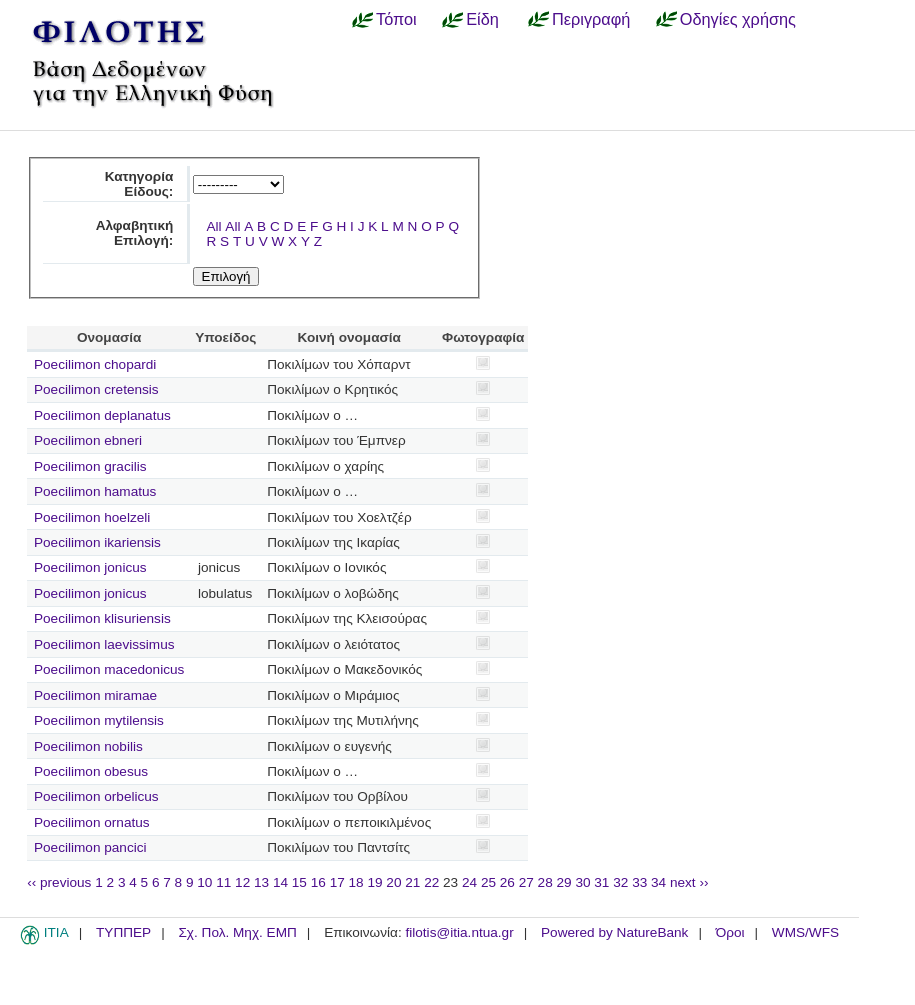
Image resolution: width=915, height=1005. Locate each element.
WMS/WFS (805, 932)
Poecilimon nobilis (88, 746)
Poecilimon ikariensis (97, 542)
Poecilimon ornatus (92, 822)
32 (620, 882)
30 (582, 882)
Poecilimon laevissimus (104, 644)
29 (564, 882)
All (213, 226)
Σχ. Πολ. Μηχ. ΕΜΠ (237, 932)
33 (639, 882)
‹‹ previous (59, 882)
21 (412, 882)
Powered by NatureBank (614, 932)
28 (545, 882)
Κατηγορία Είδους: (139, 184)
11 (223, 882)
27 (526, 882)
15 (299, 882)
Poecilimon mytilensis (99, 720)
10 (204, 882)
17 (337, 882)
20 (393, 882)
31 (601, 882)
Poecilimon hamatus (95, 491)
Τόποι (396, 19)
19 (374, 882)
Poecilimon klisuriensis (102, 618)
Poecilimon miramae (95, 695)
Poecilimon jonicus (90, 567)
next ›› (689, 882)
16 (318, 882)
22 (431, 882)
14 (280, 882)
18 (356, 882)
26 (507, 882)
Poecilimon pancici (90, 847)
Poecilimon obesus (91, 771)
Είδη (482, 19)
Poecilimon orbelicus (96, 796)
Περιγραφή (591, 19)
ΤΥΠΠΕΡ (123, 932)
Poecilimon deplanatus (102, 415)
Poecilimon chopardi (95, 364)
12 (242, 882)
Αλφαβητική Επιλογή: (135, 233)
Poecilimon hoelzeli (92, 517)
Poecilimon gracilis (90, 466)
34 (658, 882)
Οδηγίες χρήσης (738, 19)
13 (261, 882)
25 (488, 882)
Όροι (730, 932)
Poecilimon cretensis (96, 389)
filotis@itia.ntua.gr (459, 932)
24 (469, 882)
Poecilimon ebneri (88, 440)
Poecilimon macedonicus (109, 669)
